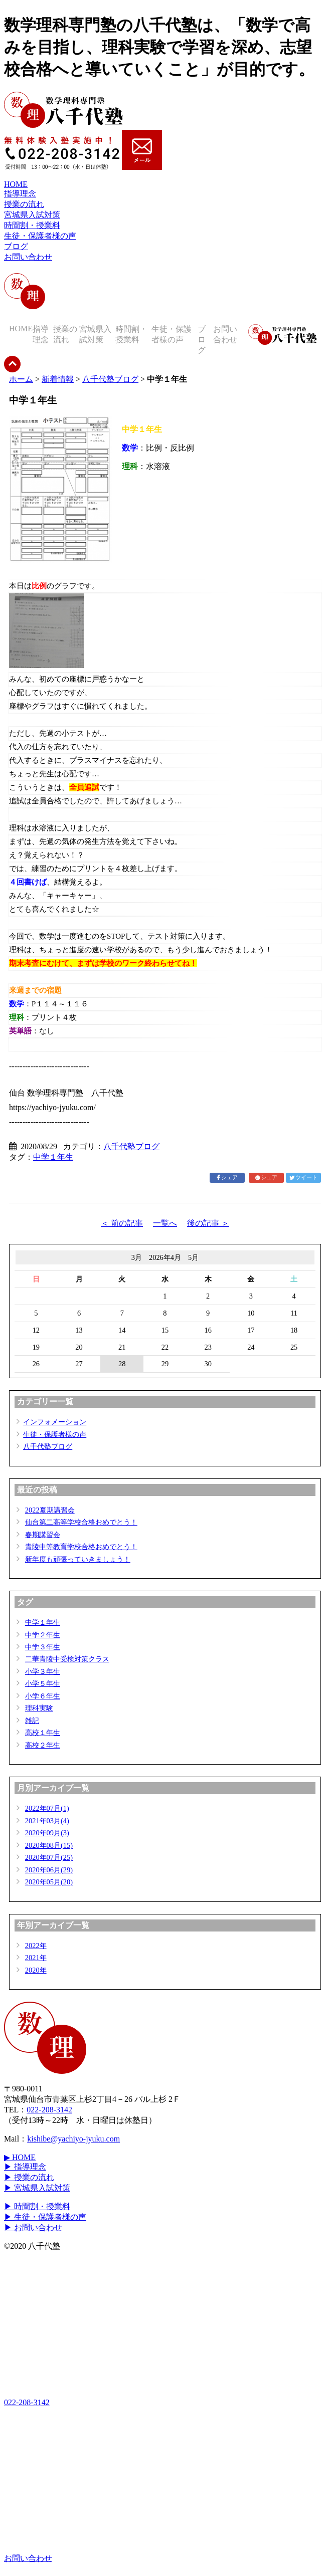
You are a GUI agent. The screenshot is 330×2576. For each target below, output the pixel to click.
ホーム (21, 379)
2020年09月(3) (47, 1833)
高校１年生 (42, 1733)
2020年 (36, 1970)
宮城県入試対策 (32, 214)
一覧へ (165, 1223)
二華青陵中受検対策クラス (67, 1659)
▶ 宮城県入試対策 (37, 2188)
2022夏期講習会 (50, 1510)
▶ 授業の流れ (29, 2177)
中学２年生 (42, 1635)
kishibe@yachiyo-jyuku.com (73, 2138)
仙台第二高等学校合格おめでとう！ (81, 1522)
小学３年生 (42, 1671)
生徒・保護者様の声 (40, 236)
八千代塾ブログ (110, 379)
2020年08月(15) (49, 1845)
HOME (16, 184)
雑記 (32, 1720)
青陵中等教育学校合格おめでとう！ (81, 1547)
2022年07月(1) (47, 1808)
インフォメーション (54, 1422)
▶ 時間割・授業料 (37, 2206)
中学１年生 (53, 1157)
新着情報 (58, 379)
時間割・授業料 (32, 225)
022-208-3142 (49, 2109)
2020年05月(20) (49, 1882)
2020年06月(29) (49, 1870)
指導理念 (20, 193)
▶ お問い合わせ (33, 2227)
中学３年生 (42, 1647)
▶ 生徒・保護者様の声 (45, 2217)
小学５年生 (42, 1683)
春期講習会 (42, 1535)
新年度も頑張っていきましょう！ (77, 1559)
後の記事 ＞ (208, 1223)
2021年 (36, 1958)
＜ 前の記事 (122, 1223)
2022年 (36, 1946)
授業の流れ (24, 204)
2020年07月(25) (49, 1857)
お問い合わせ (28, 257)
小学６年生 (42, 1696)
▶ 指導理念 (25, 2167)
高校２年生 (42, 1745)
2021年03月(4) (47, 1821)
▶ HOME (20, 2157)
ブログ (16, 246)
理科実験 (39, 1708)
